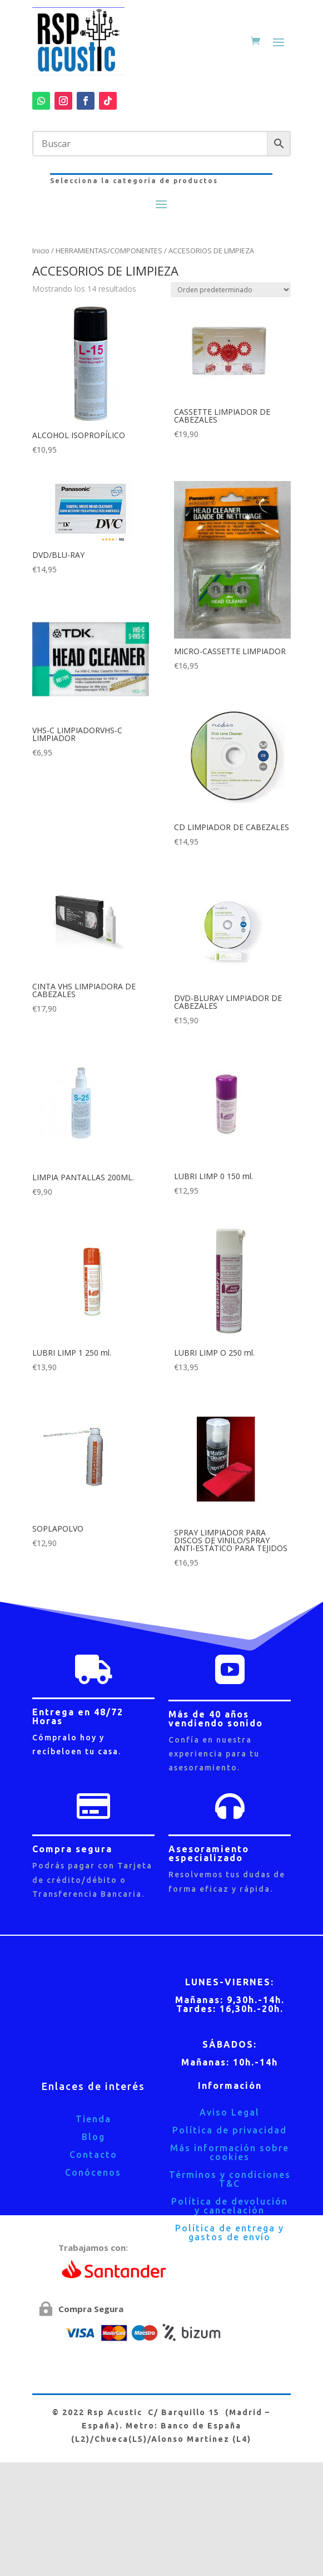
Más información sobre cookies (229, 2152)
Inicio (40, 251)
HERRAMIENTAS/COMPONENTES (109, 251)
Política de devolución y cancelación (229, 2205)
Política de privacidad (229, 2130)
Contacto (93, 2155)
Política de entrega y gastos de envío (229, 2232)
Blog (93, 2137)
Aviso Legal (230, 2112)
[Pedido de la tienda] (231, 289)
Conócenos (93, 2172)
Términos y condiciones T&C (230, 2179)
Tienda (93, 2119)
